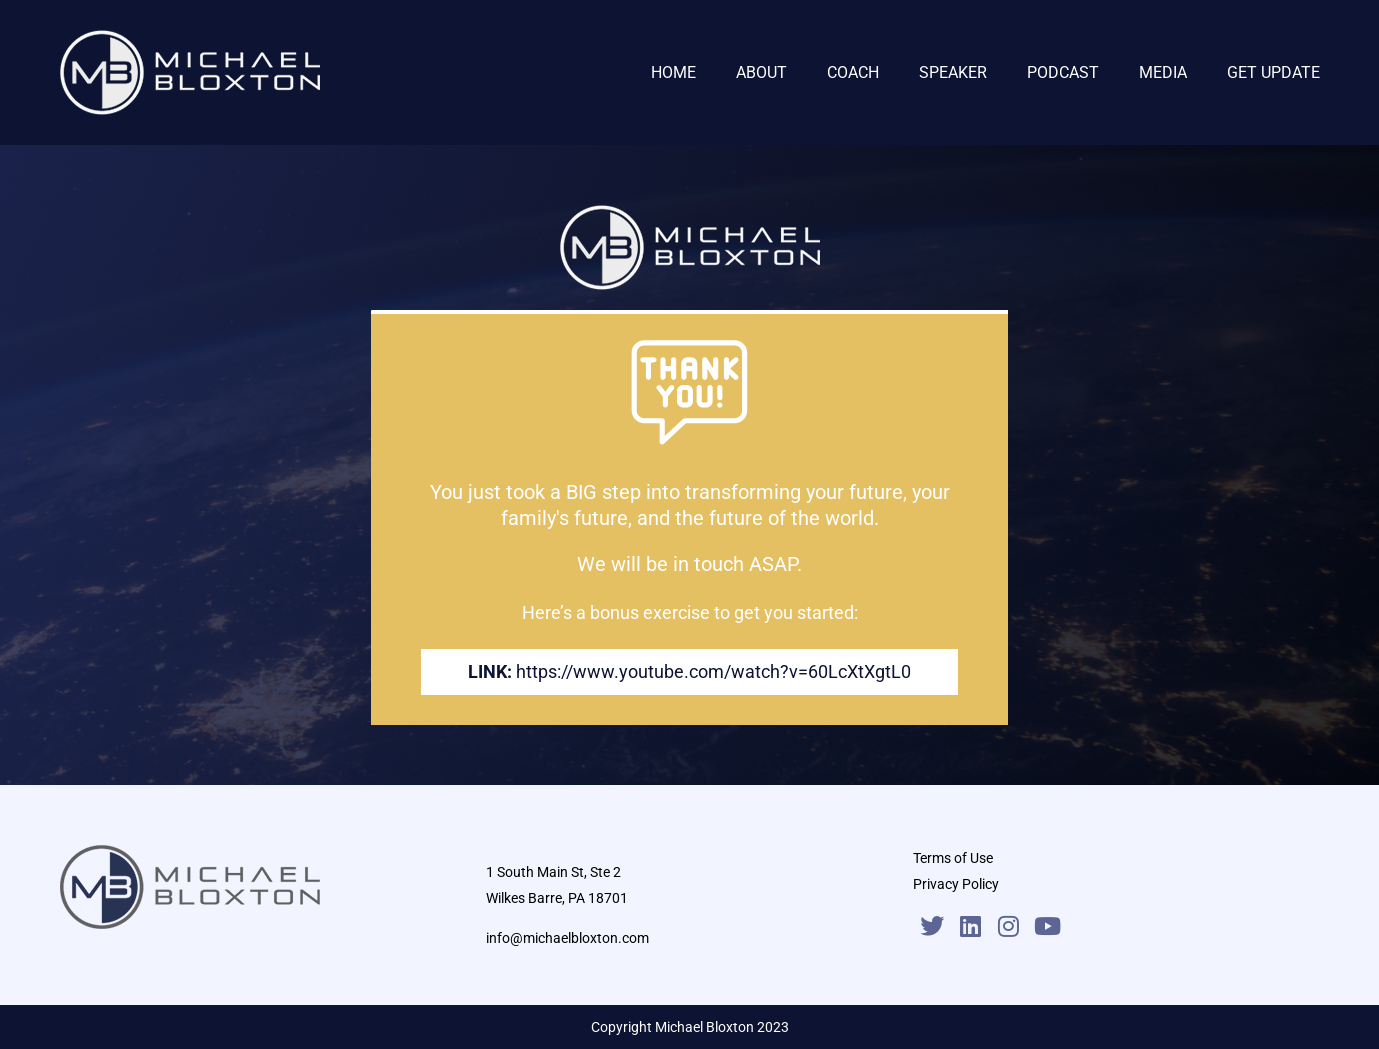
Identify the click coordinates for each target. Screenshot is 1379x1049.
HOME (673, 72)
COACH (853, 72)
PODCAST (1063, 72)
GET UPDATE (1273, 72)
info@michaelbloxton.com (567, 938)
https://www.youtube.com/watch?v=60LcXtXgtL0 (713, 671)
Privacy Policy (956, 884)
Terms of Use (953, 858)
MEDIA (1163, 72)
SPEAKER (953, 72)
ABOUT (761, 72)
